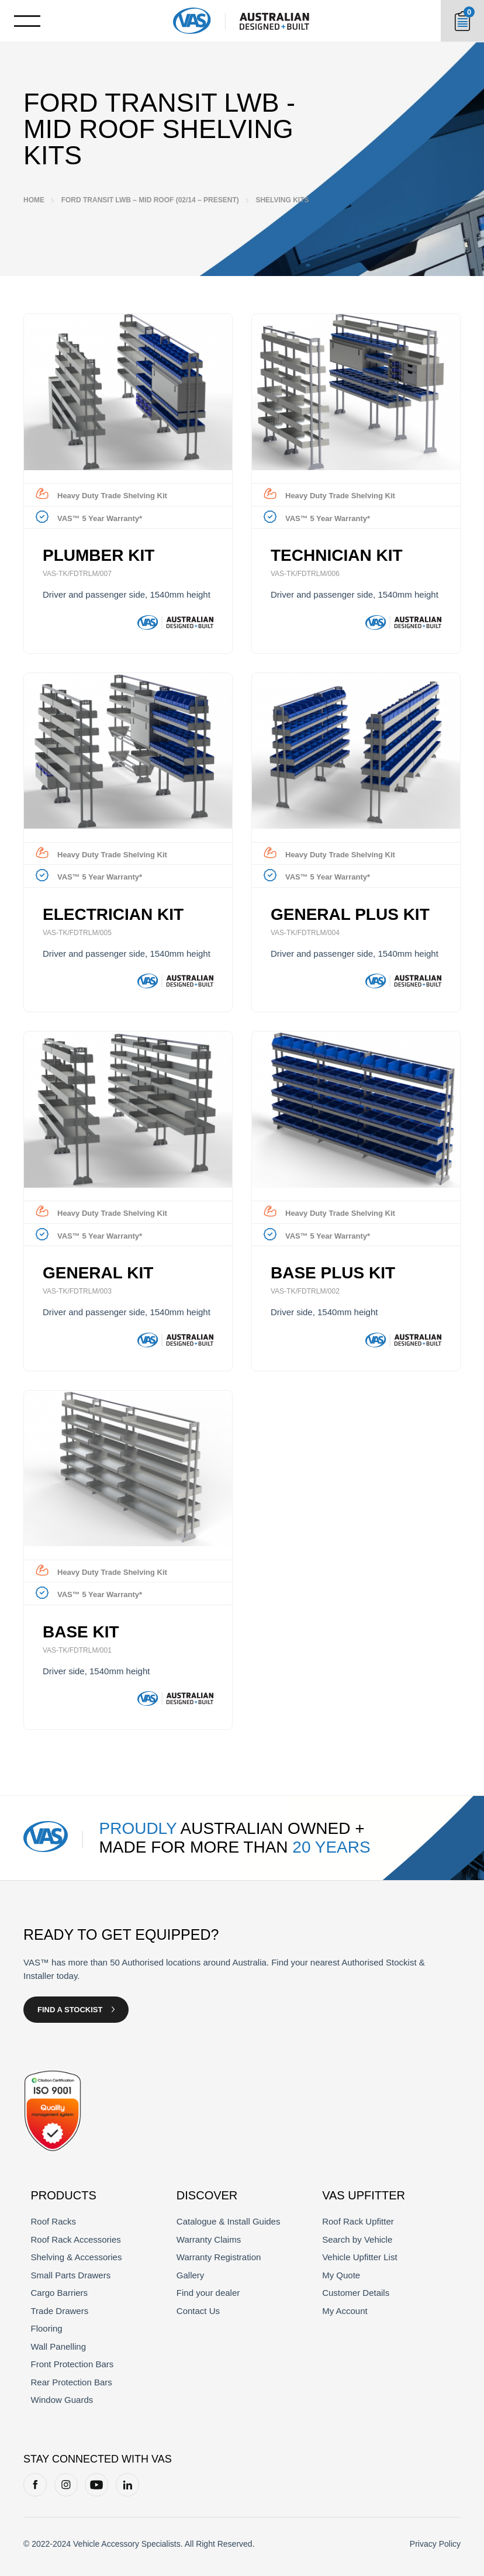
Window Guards (62, 2400)
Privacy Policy (435, 2544)
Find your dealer (208, 2293)
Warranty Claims (209, 2239)
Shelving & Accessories (76, 2257)
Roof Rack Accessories (76, 2239)
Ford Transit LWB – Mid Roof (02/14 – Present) (150, 200)
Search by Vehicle (357, 2239)
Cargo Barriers (59, 2293)
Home (33, 200)
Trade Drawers (60, 2311)
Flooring (47, 2328)
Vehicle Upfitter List (359, 2257)
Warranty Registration (219, 2257)
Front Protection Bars (72, 2364)
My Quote (341, 2275)
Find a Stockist (69, 2009)
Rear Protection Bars (71, 2382)
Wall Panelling (59, 2346)
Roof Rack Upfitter (358, 2221)
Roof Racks (54, 2221)
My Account (345, 2311)
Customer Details (355, 2293)
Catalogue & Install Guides (229, 2221)
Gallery (191, 2275)
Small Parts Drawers (71, 2275)
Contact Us (198, 2311)
